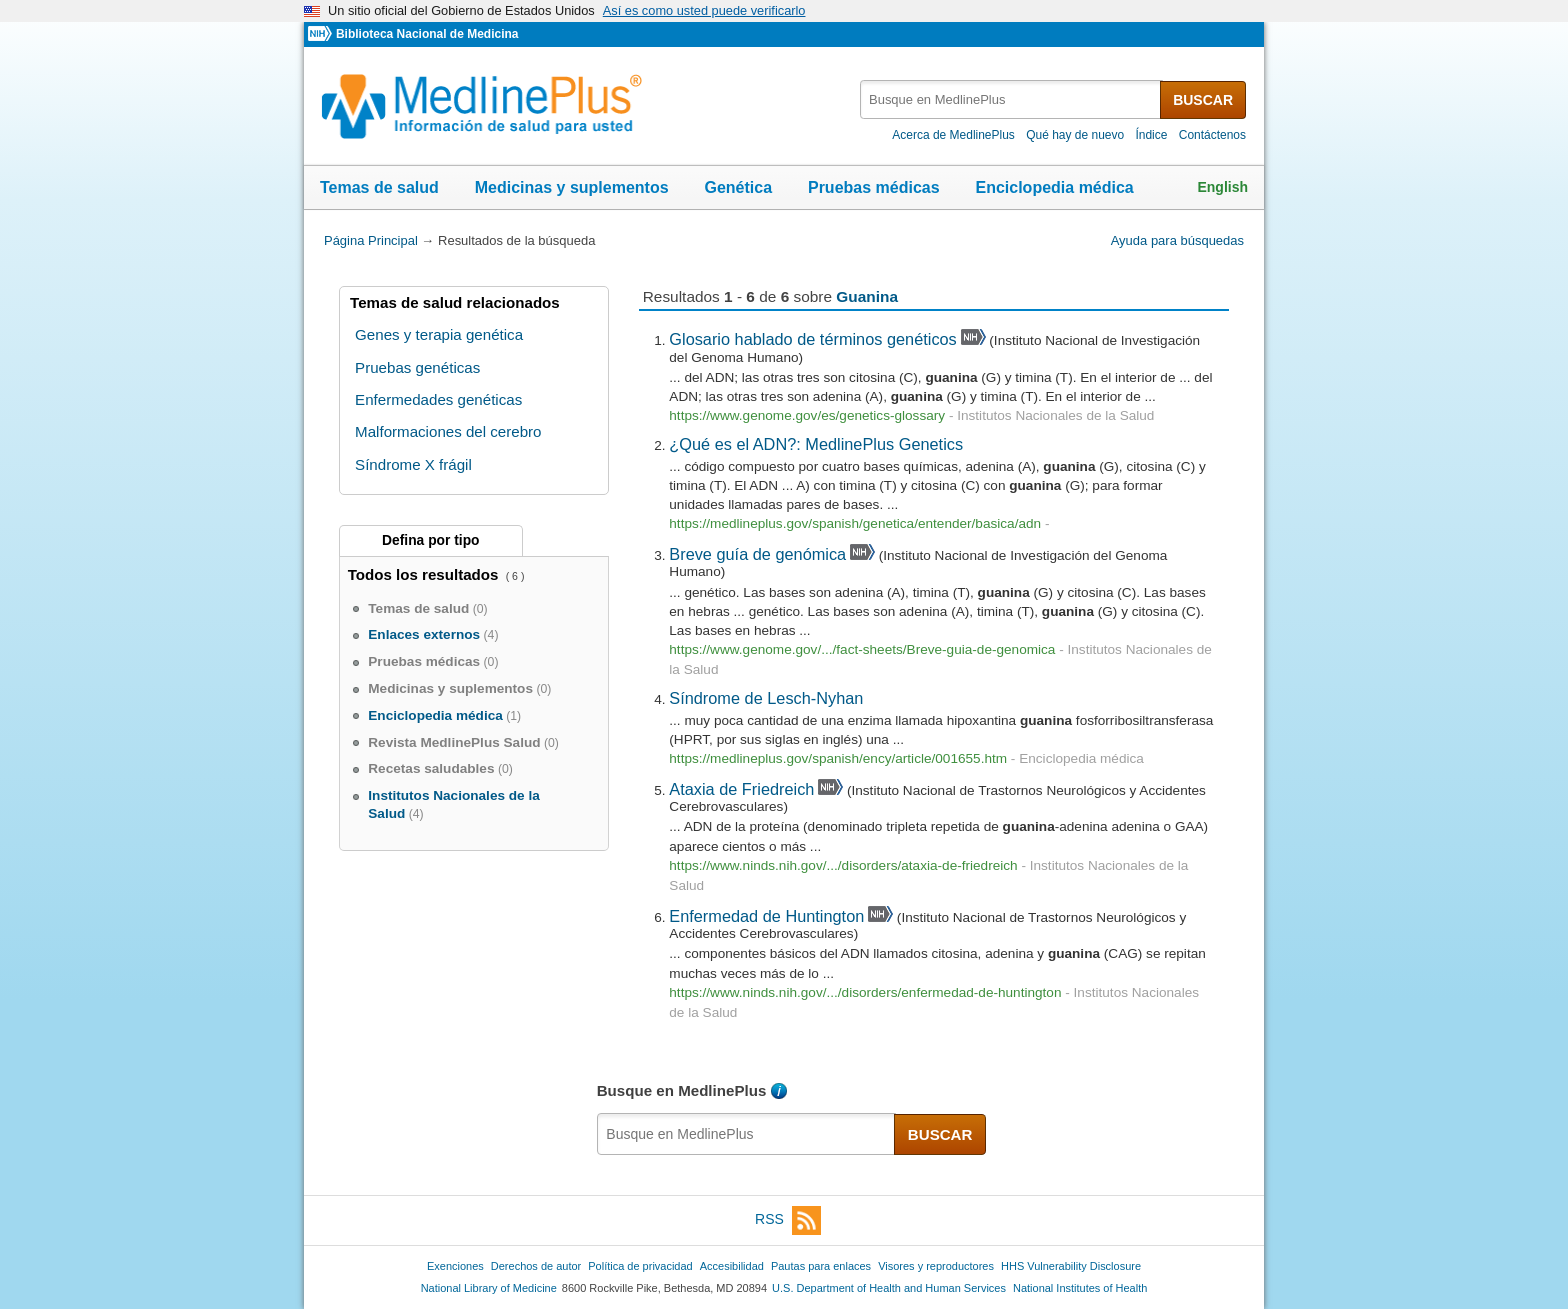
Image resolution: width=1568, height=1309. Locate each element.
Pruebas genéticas (417, 367)
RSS (788, 1220)
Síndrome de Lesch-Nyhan (766, 698)
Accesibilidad (732, 1266)
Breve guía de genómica (757, 554)
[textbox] (1011, 99)
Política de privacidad (640, 1266)
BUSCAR (1203, 100)
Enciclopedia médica (1054, 187)
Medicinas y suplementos (572, 187)
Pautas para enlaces (821, 1266)
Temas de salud (379, 187)
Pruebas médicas (874, 187)
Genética (738, 187)
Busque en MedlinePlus (682, 1090)
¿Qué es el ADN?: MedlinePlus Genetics (816, 444)
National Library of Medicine (489, 1288)
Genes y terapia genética (439, 334)
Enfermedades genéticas (438, 399)
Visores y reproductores (936, 1266)
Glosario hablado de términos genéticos (812, 339)
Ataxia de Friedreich (741, 789)
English (1222, 187)
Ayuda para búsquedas (1177, 240)
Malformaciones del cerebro (448, 431)
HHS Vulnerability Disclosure (1071, 1266)
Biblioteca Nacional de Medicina (427, 34)
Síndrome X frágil (413, 464)
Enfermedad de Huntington (766, 916)
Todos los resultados (425, 574)
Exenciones (455, 1266)
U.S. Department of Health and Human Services (889, 1288)
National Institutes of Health (1080, 1288)
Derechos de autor (536, 1266)
